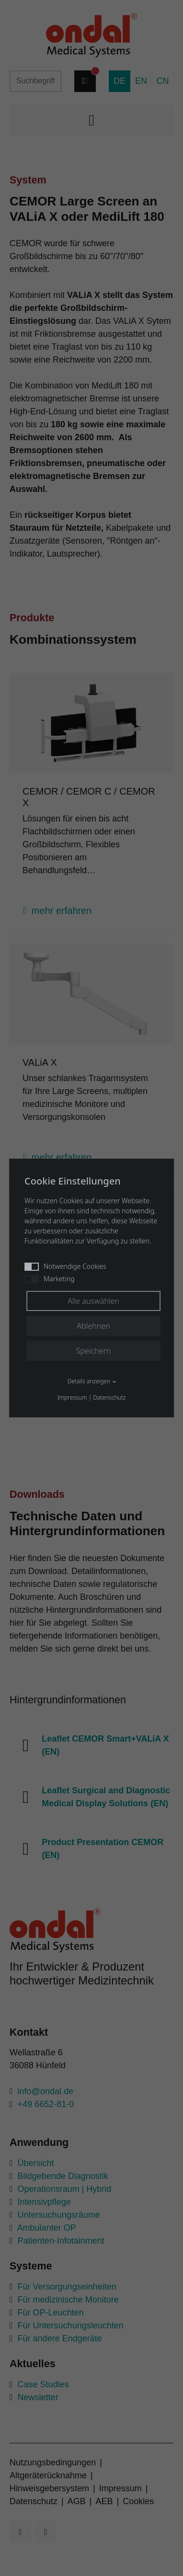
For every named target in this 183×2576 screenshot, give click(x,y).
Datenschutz (109, 1397)
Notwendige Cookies (65, 1266)
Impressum (72, 1397)
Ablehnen (93, 1326)
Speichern (93, 1350)
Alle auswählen (93, 1301)
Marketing (49, 1278)
